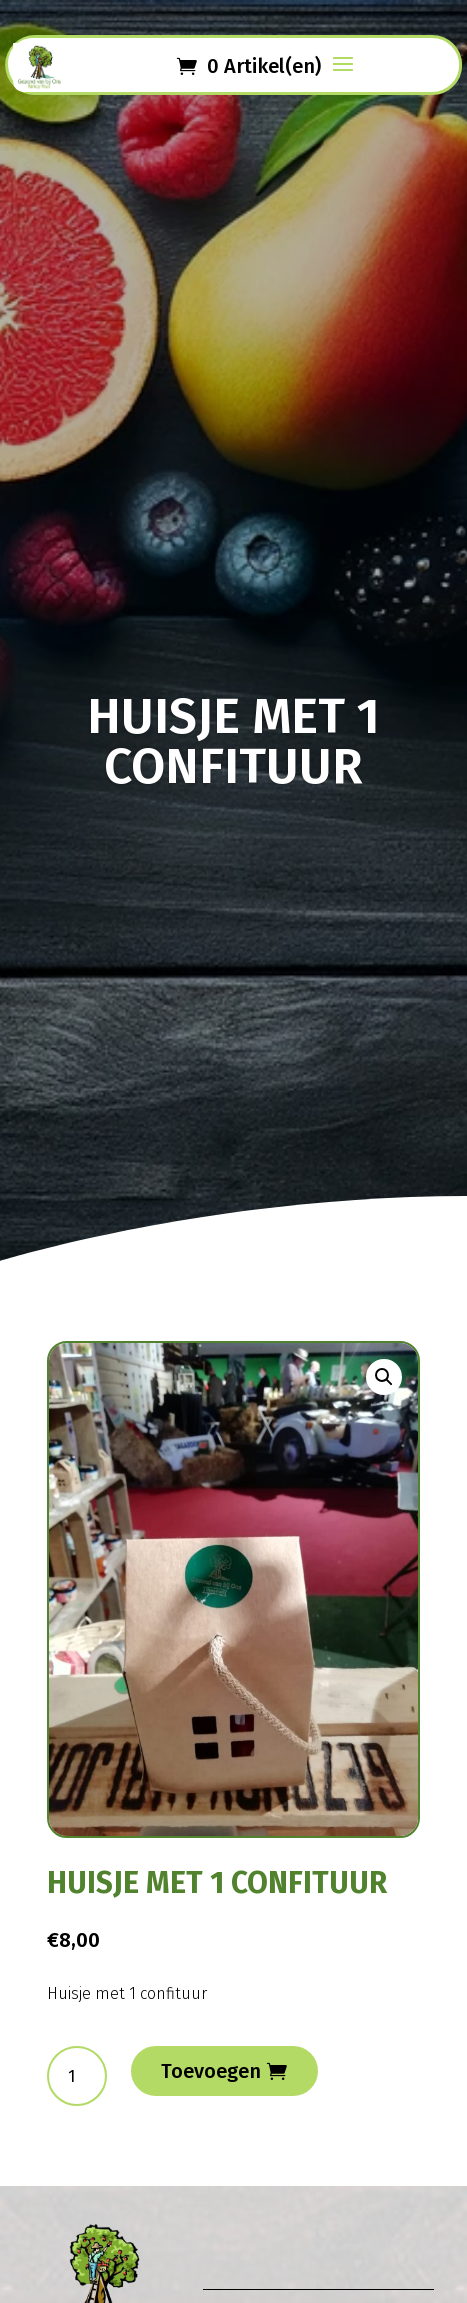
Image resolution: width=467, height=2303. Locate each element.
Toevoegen (211, 2071)
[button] (384, 1377)
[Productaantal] (77, 2076)
